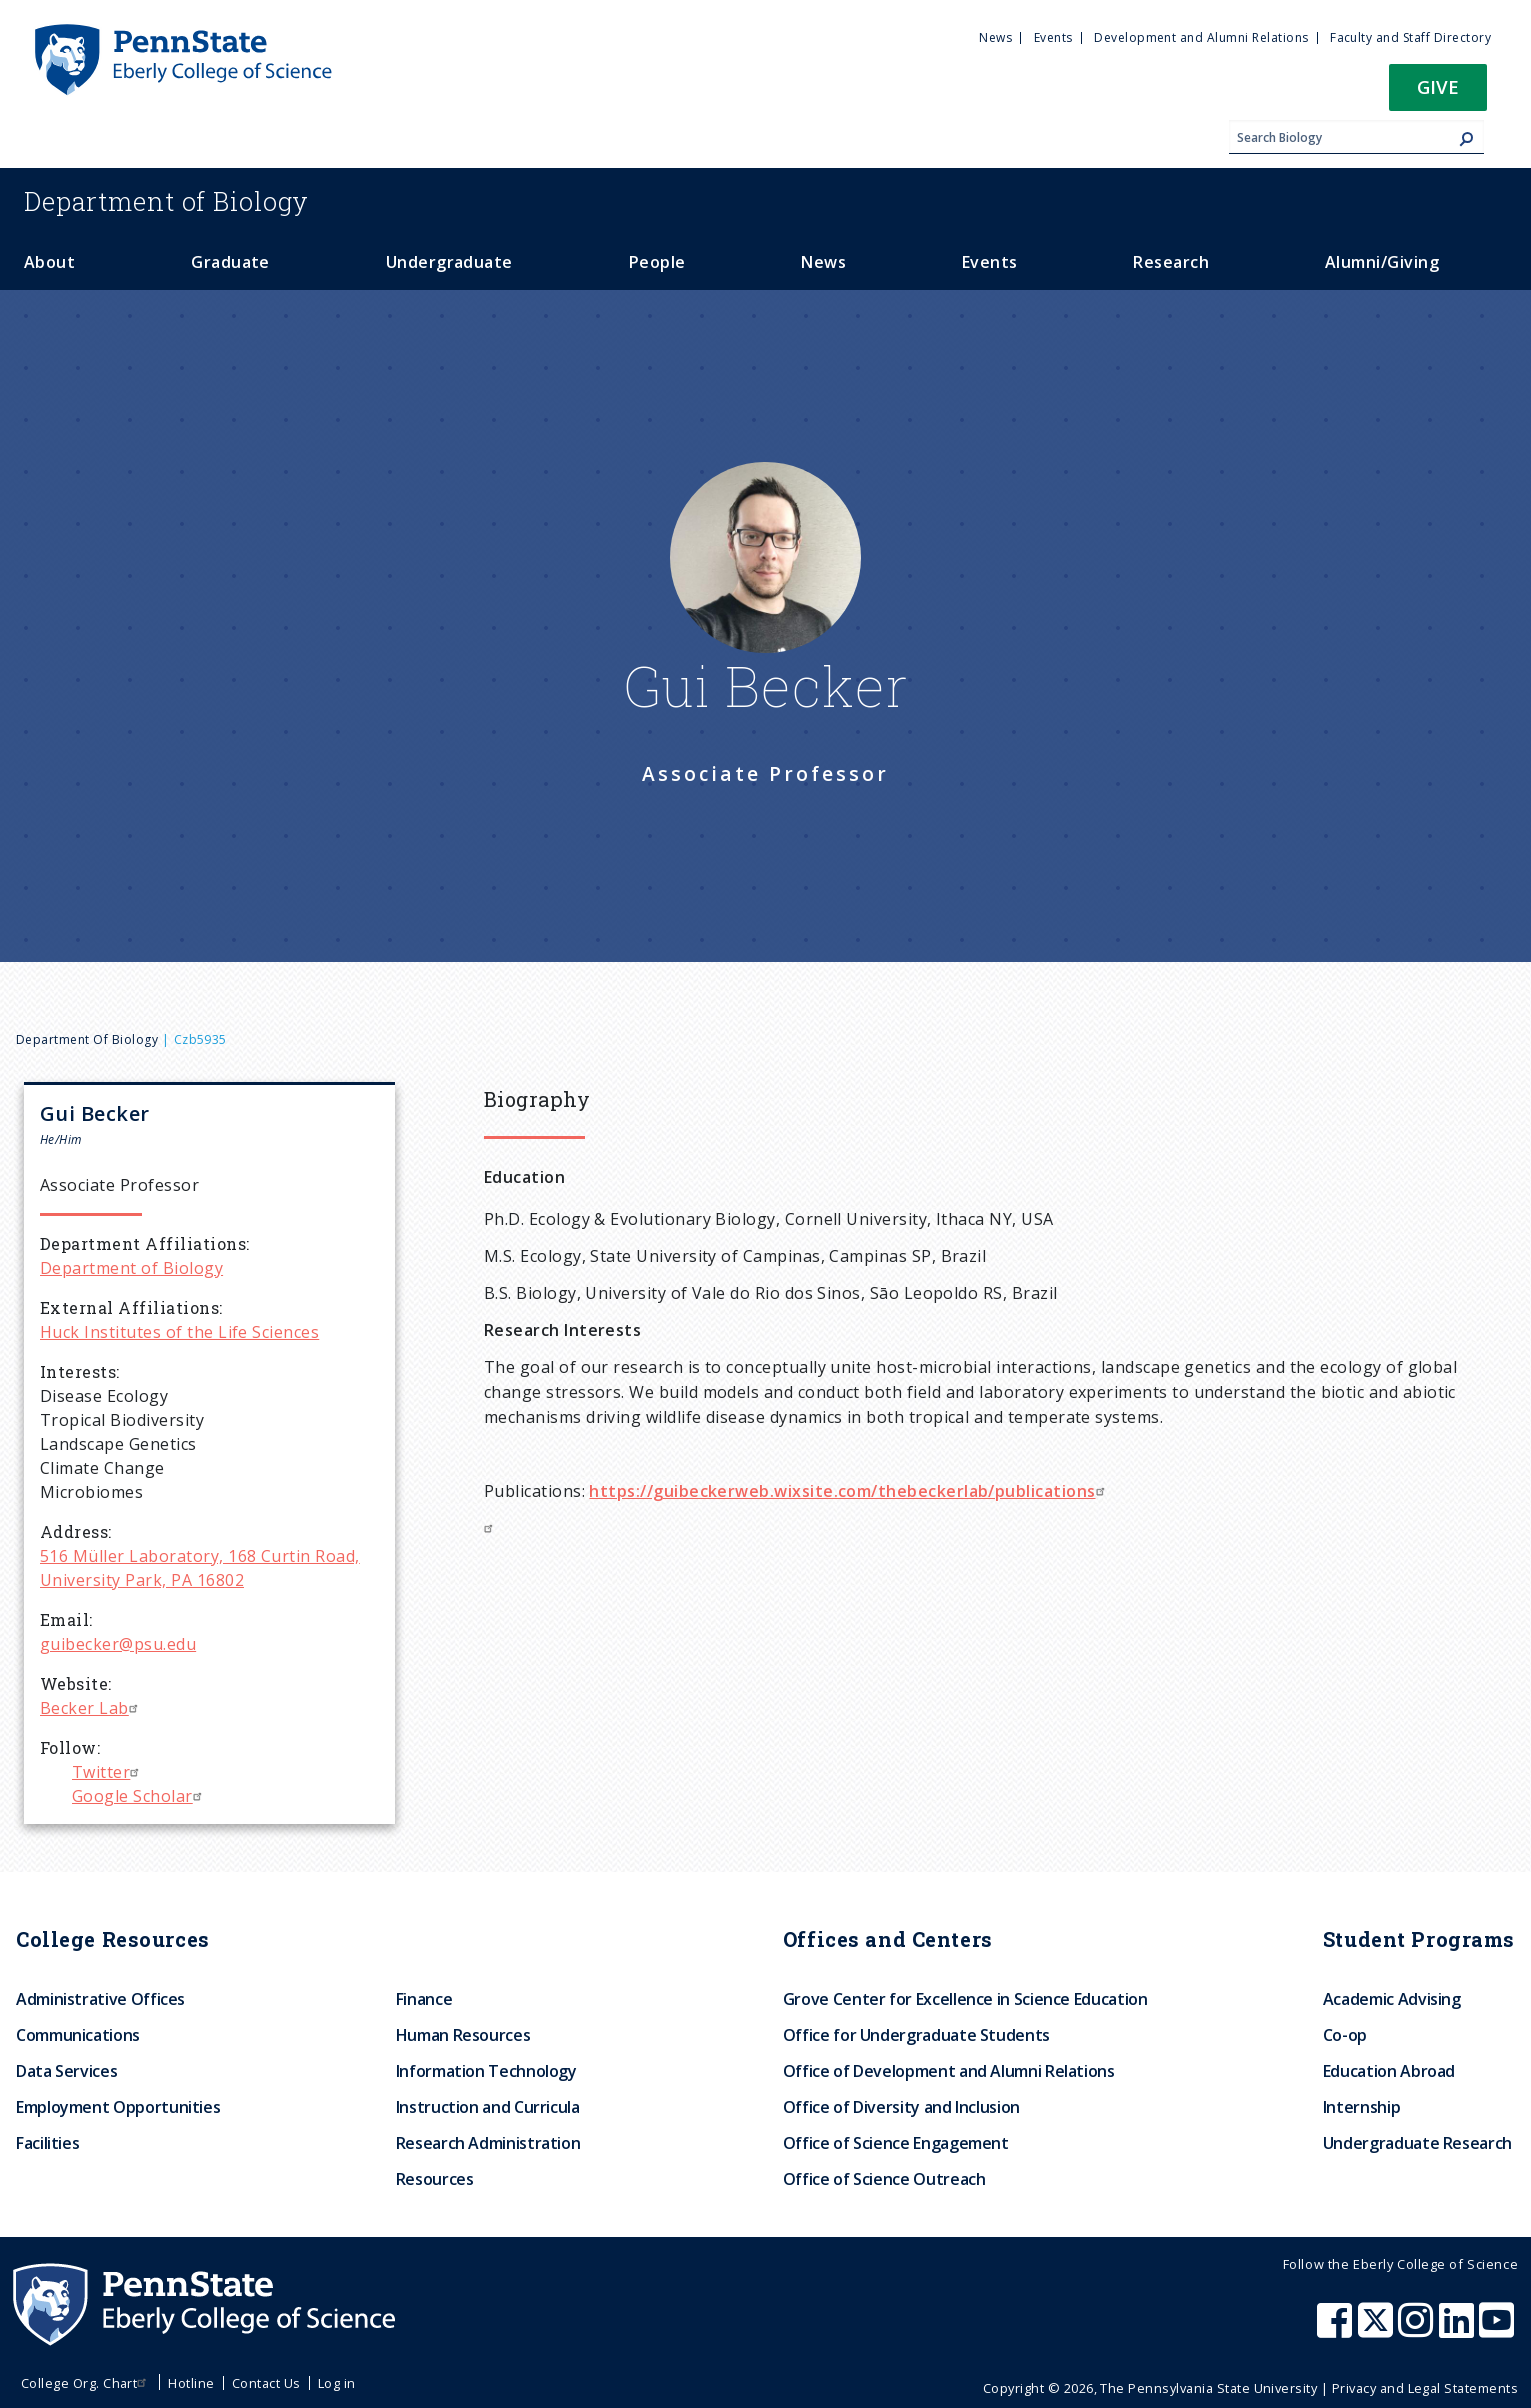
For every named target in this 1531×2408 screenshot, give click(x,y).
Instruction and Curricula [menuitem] (488, 2107)
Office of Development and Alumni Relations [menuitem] (949, 2071)
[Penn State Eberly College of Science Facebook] (1337, 2330)
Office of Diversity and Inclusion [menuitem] (901, 2107)
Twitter (108, 1772)
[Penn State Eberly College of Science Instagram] (1418, 2330)
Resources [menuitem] (435, 2179)
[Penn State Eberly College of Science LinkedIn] (1459, 2330)
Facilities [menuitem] (47, 2143)
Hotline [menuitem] (191, 2383)
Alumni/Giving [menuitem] (1382, 262)
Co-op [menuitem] (1345, 2035)
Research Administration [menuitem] (488, 2143)
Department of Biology (87, 1039)
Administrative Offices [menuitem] (100, 1999)
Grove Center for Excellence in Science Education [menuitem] (965, 1999)
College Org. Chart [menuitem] (86, 2383)
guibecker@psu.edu (118, 1644)
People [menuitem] (657, 262)
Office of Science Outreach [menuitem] (884, 2179)
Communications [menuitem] (78, 2035)
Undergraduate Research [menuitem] (1417, 2143)
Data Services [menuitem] (66, 2071)
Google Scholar (139, 1796)
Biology (166, 201)
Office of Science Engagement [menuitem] (896, 2143)
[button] (1438, 93)
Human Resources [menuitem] (463, 2035)
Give (1438, 86)
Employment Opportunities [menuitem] (118, 2107)
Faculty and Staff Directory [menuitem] (1410, 37)
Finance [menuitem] (424, 1999)
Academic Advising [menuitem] (1392, 1999)
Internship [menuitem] (1361, 2107)
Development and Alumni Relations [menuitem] (1201, 37)
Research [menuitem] (1171, 262)
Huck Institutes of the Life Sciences (179, 1332)
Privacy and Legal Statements (1425, 2388)
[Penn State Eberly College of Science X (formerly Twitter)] (1378, 2330)
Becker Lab (91, 1708)
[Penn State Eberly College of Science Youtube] (1498, 2330)
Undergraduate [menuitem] (449, 262)
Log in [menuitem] (337, 2383)
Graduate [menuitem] (230, 262)
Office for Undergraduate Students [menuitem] (916, 2035)
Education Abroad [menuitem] (1389, 2071)
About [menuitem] (49, 262)
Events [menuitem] (1053, 37)
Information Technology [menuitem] (486, 2071)
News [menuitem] (995, 37)
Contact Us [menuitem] (266, 2383)
